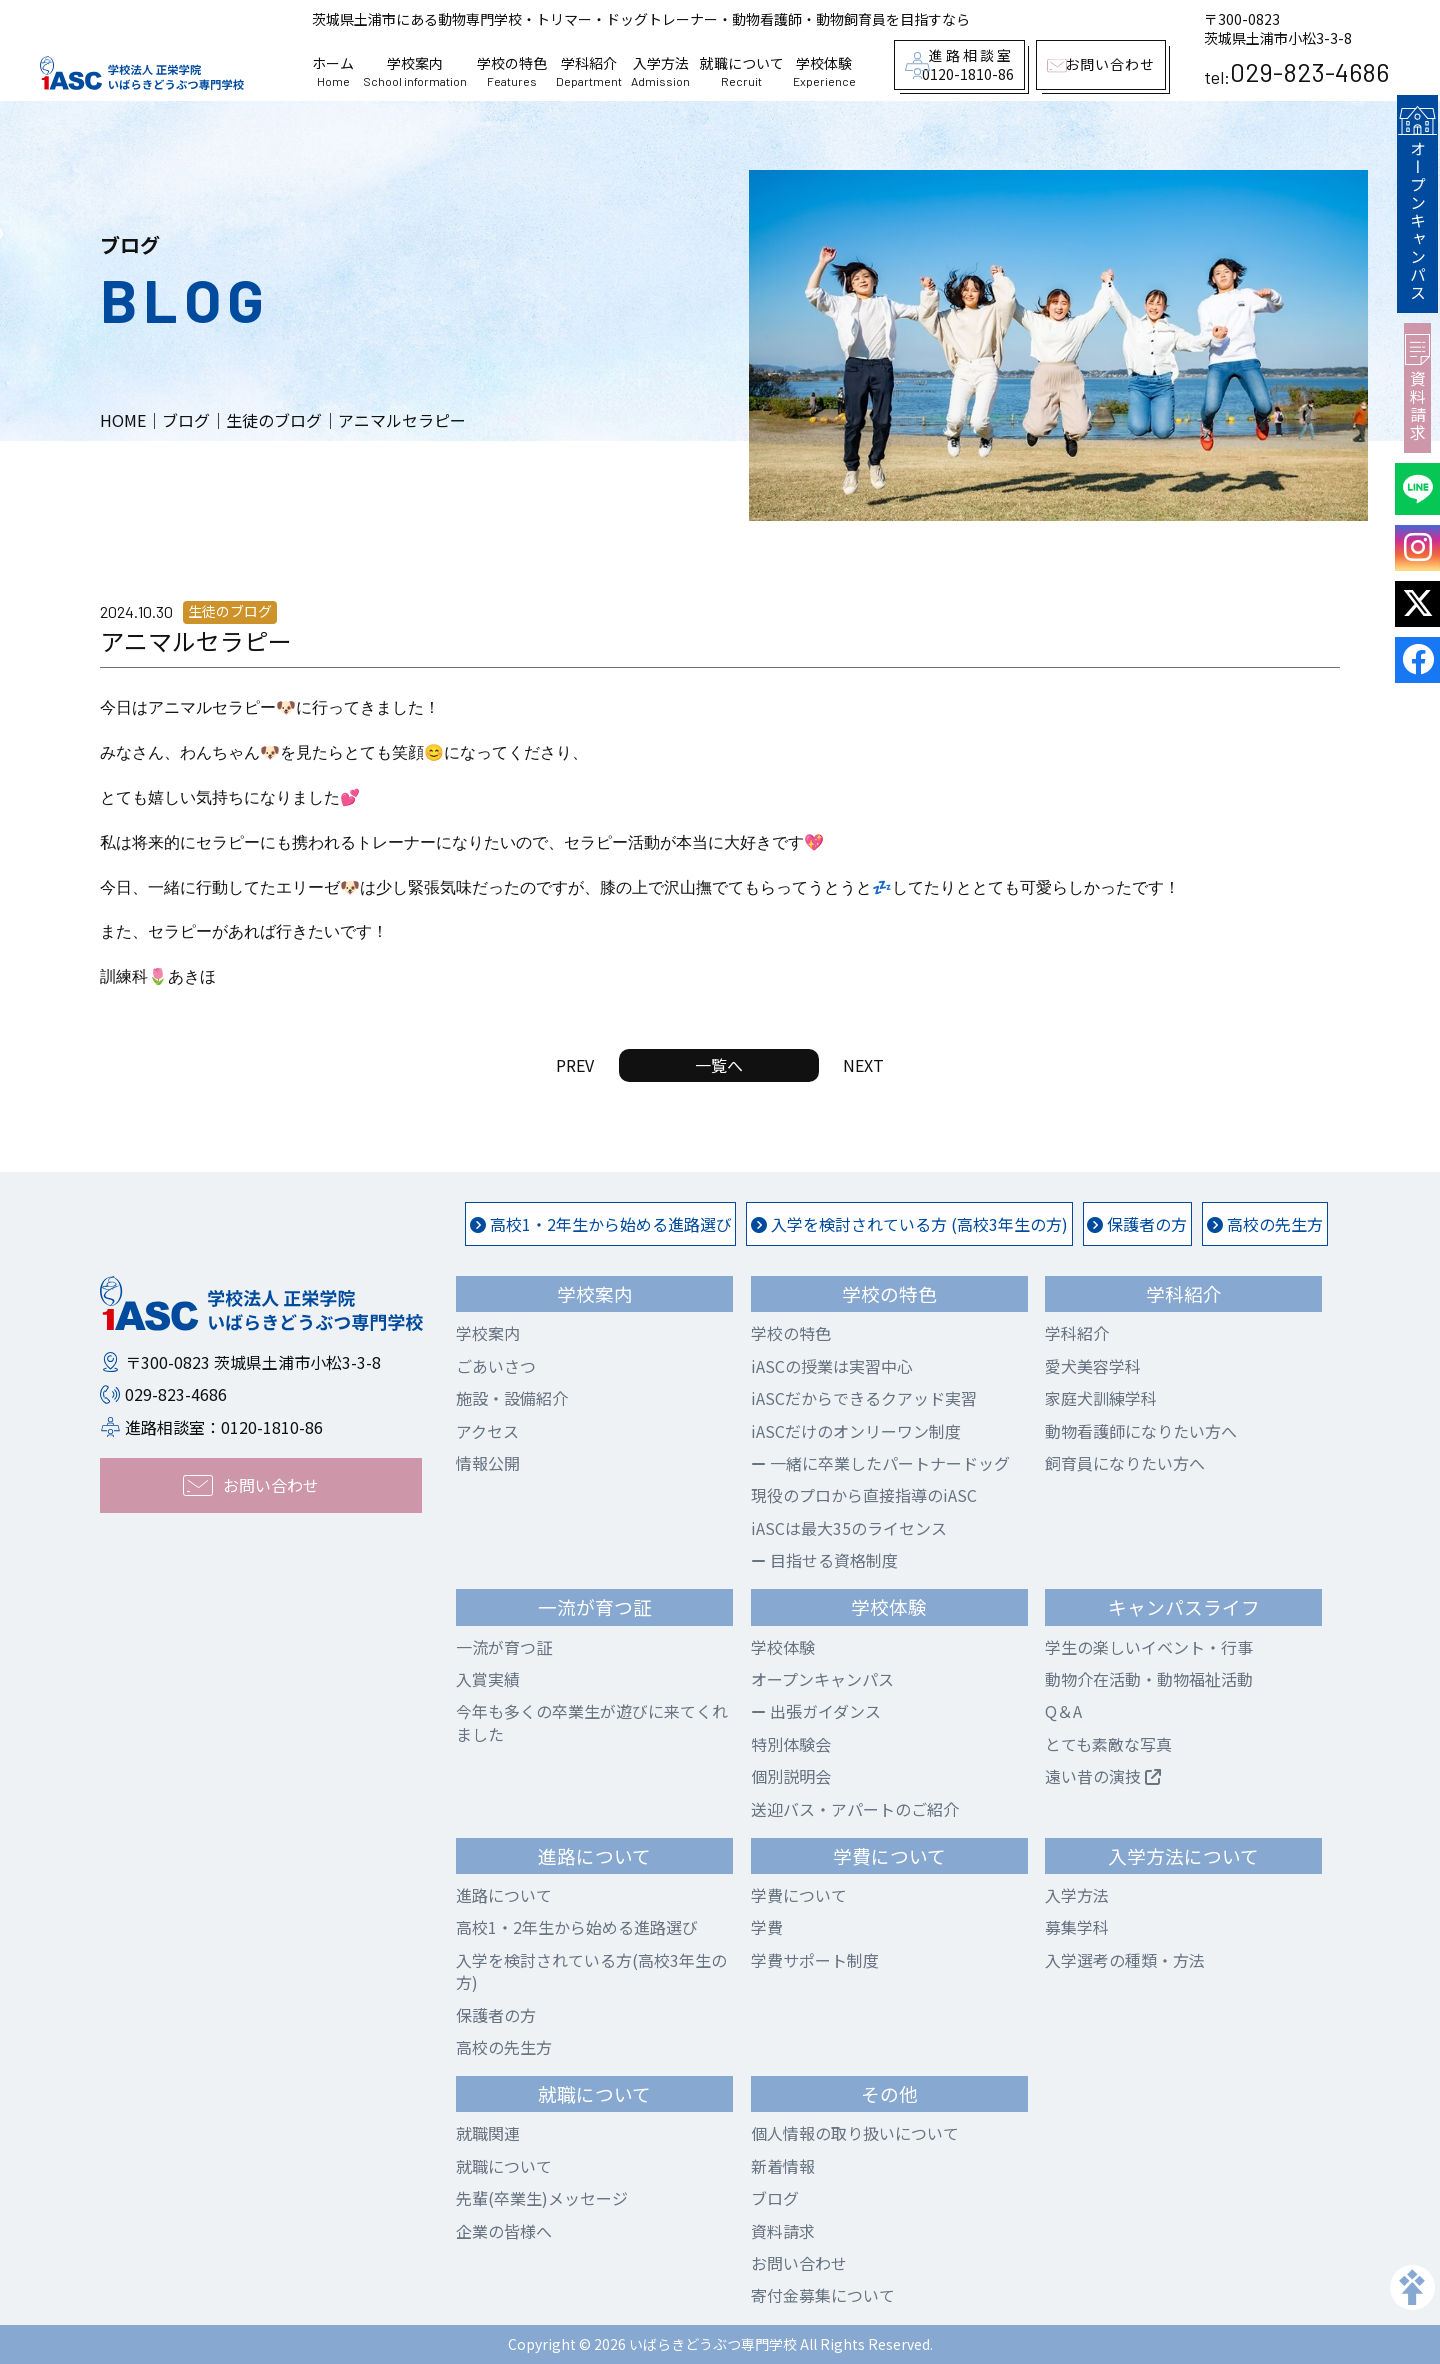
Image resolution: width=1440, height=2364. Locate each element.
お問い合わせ (799, 2263)
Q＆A (1063, 1711)
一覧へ (719, 1065)
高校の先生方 (1265, 1224)
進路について (504, 1895)
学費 (767, 1927)
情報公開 (488, 1463)
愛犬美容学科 (1093, 1366)
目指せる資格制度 (824, 1560)
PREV (575, 1065)
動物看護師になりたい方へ (1141, 1431)
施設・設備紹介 (512, 1398)
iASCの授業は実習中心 (832, 1366)
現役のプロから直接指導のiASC (864, 1495)
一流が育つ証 (504, 1647)
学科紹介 (589, 72)
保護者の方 (1137, 1224)
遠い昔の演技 (1103, 1776)
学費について (799, 1895)
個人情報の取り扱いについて (855, 2133)
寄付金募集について (823, 2295)
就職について (742, 72)
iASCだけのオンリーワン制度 (856, 1431)
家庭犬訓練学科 (1101, 1398)
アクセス (487, 1431)
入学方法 (660, 72)
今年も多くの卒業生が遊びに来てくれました (592, 1722)
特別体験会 (791, 1744)
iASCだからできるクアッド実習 (864, 1398)
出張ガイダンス (816, 1711)
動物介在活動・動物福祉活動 (1149, 1679)
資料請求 (1417, 384)
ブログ (775, 2198)
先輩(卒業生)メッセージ (542, 2198)
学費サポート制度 (815, 1960)
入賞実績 (488, 1679)
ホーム (333, 72)
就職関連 (488, 2133)
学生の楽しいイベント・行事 (1149, 1647)
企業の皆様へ (504, 2231)
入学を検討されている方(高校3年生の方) (591, 1971)
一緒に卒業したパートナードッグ (880, 1463)
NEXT (863, 1065)
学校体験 (824, 72)
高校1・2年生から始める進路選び (601, 1224)
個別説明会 (791, 1776)
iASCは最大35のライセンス (849, 1528)
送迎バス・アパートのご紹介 (855, 1809)
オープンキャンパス (1417, 202)
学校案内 (415, 72)
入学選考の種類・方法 (1125, 1960)
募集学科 (1077, 1927)
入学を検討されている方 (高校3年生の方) (909, 1224)
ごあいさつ (496, 1366)
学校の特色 (512, 72)
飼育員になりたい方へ (1125, 1463)
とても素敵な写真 (1108, 1744)
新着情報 (783, 2166)
